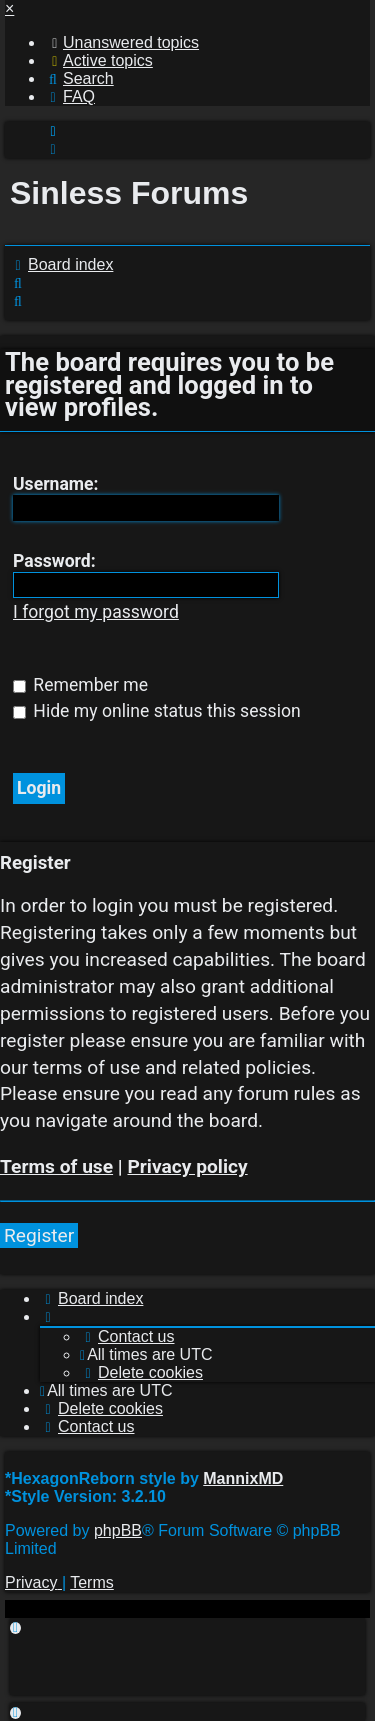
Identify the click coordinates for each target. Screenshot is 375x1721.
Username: (56, 484)
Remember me (80, 685)
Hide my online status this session (157, 711)
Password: (54, 561)
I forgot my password (96, 612)
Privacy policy (187, 1166)
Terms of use (56, 1166)
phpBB (118, 1530)
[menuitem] (122, 42)
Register (39, 1235)
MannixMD (243, 1478)
